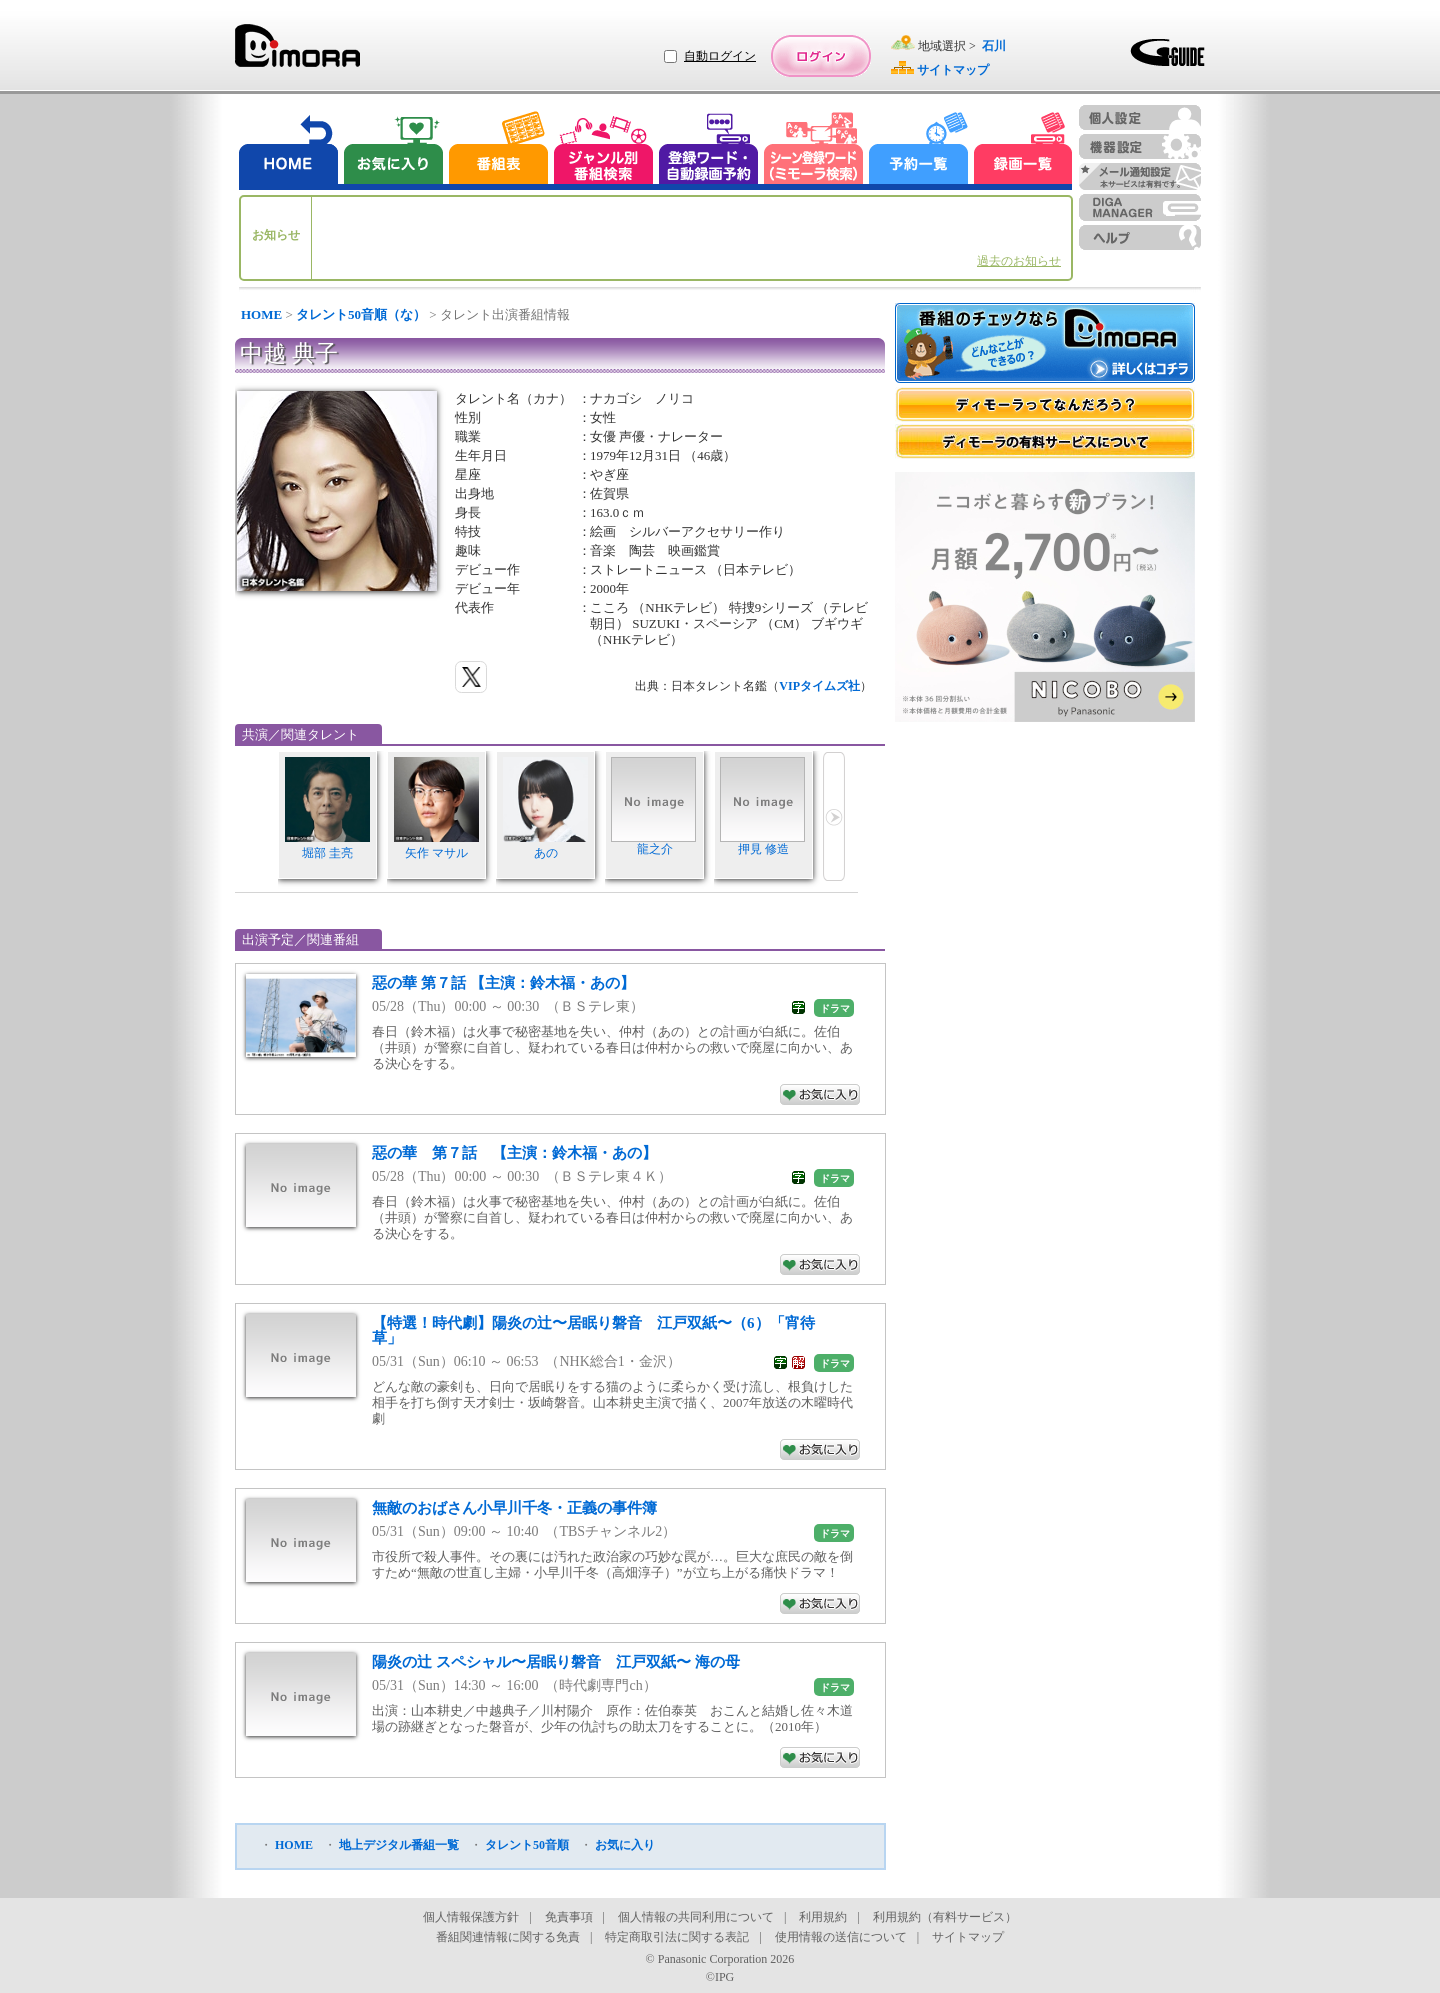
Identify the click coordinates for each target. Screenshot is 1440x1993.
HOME (261, 314)
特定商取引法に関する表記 (677, 1937)
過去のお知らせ (1019, 261)
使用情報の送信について (841, 1937)
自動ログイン (720, 56)
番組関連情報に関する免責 (508, 1937)
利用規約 (823, 1917)
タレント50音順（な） (361, 314)
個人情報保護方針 (471, 1917)
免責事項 (569, 1917)
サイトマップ (968, 1937)
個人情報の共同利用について (696, 1917)
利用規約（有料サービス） (945, 1917)
